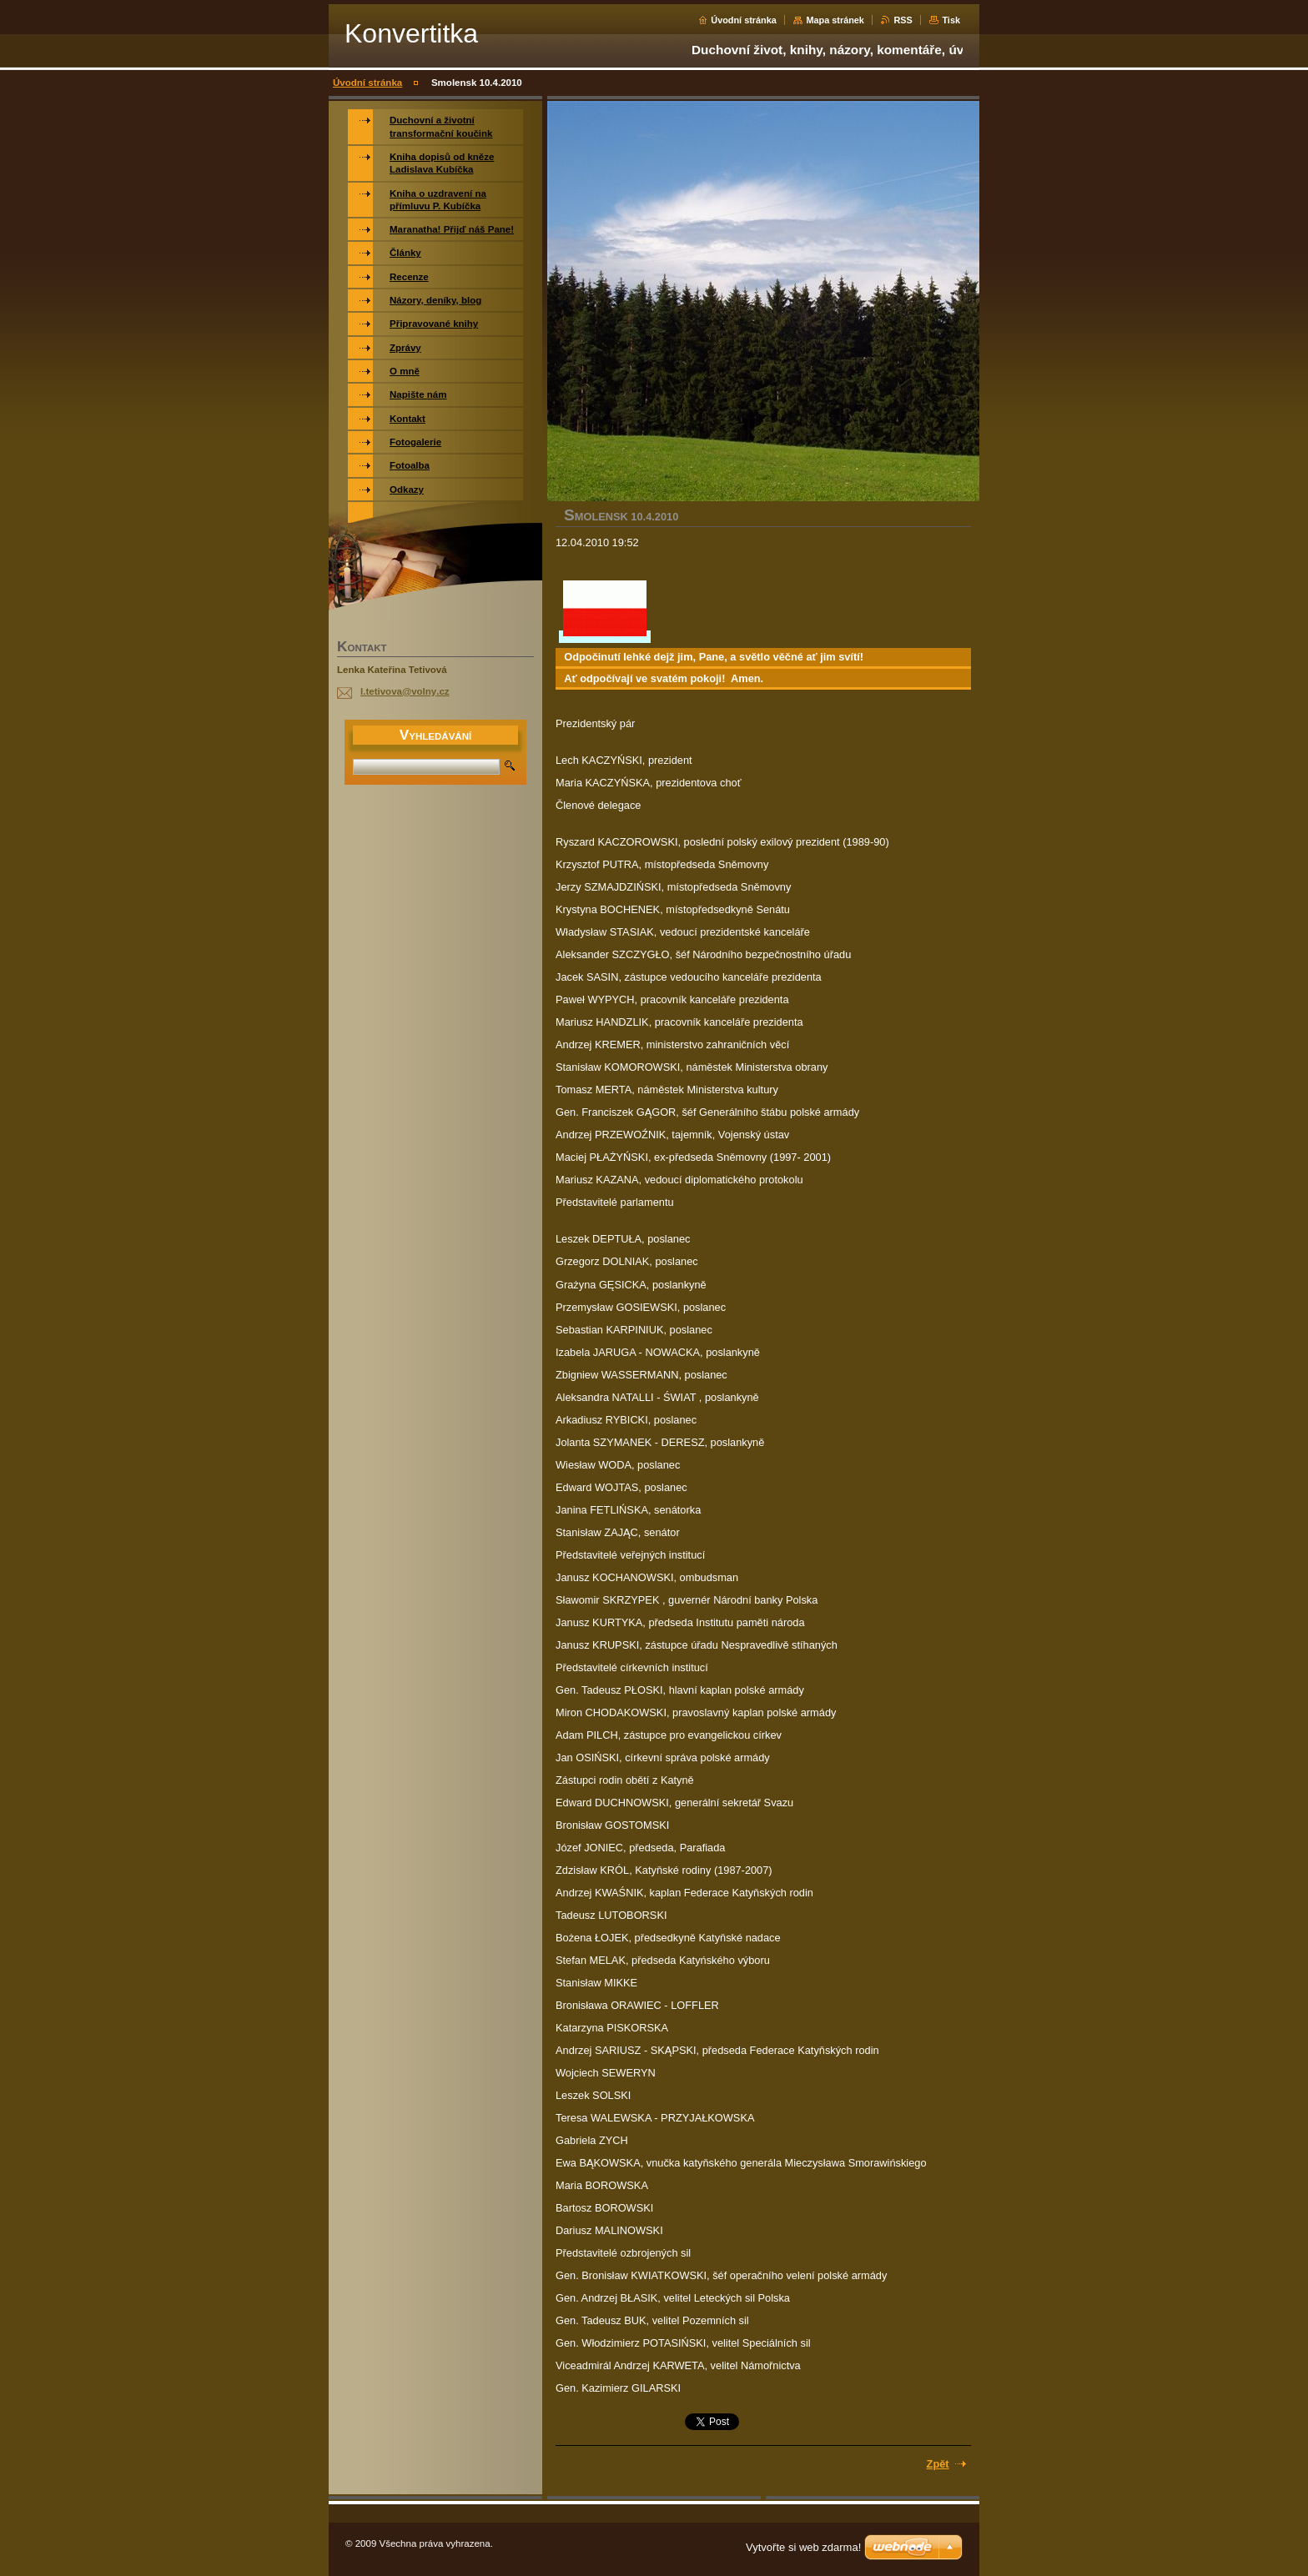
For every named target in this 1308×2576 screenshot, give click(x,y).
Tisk (951, 20)
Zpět (938, 2464)
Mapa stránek (835, 20)
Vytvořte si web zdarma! (803, 2547)
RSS (902, 20)
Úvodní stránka (744, 20)
